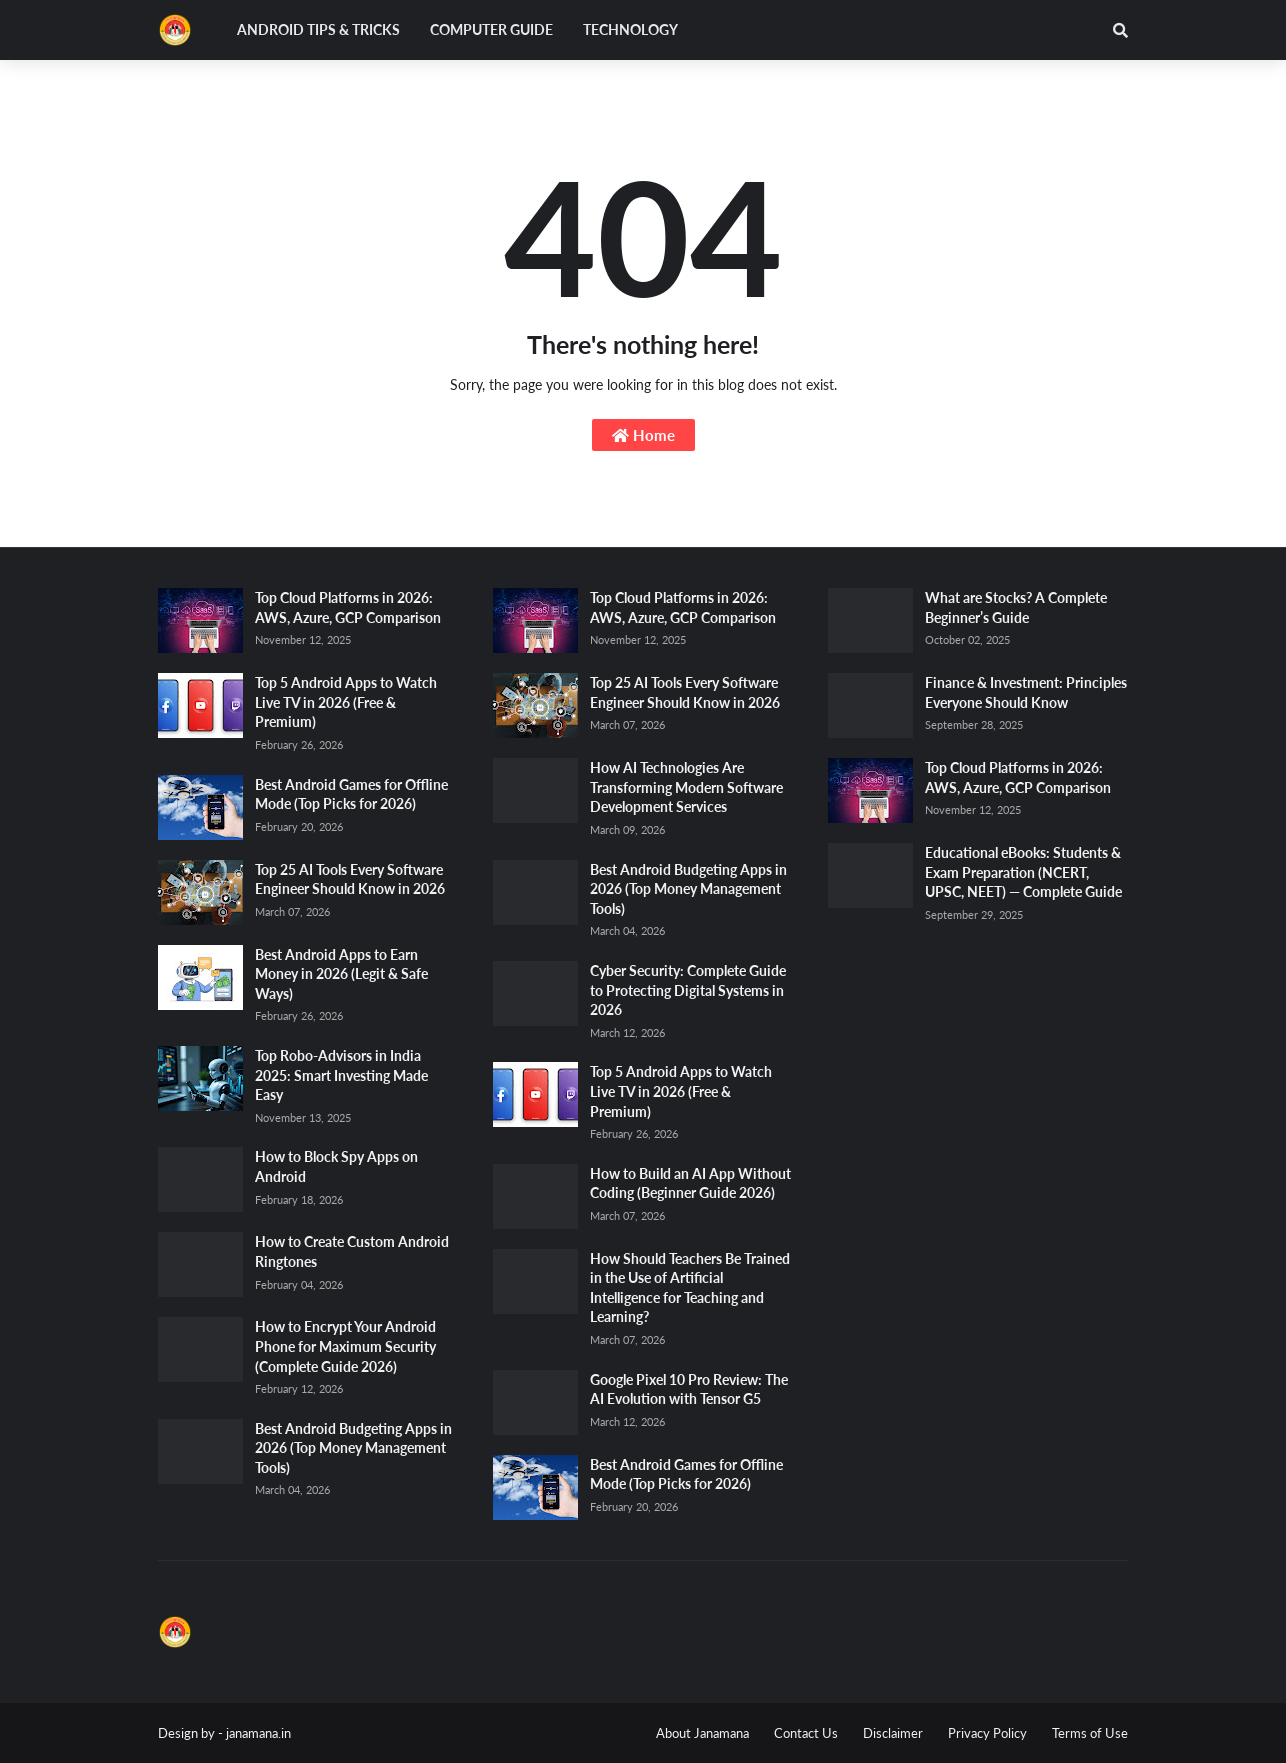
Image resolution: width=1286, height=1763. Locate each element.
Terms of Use (1090, 1733)
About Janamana (702, 1733)
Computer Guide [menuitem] (491, 29)
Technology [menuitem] (630, 29)
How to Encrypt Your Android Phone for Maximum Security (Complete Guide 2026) (345, 1346)
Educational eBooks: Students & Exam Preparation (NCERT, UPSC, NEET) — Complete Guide (1023, 872)
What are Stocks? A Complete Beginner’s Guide (1016, 607)
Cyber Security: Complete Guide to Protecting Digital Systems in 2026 (688, 990)
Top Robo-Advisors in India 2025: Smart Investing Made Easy (341, 1075)
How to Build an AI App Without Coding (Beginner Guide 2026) (690, 1183)
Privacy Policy (987, 1733)
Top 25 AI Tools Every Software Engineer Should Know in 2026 (350, 879)
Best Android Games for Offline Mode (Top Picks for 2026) (351, 794)
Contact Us (806, 1733)
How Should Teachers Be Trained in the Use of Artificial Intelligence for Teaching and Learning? (690, 1288)
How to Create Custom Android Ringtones (352, 1251)
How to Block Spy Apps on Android (336, 1166)
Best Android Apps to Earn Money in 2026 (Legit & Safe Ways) (341, 974)
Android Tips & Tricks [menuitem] (318, 29)
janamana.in (258, 1733)
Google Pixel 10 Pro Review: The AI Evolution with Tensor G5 (689, 1389)
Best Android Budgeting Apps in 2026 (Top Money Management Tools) (353, 1448)
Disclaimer (893, 1733)
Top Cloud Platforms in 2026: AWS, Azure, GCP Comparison (348, 607)
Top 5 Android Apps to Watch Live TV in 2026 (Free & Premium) (346, 702)
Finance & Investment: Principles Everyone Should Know (1026, 692)
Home (643, 435)
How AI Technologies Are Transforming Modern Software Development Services (686, 787)
